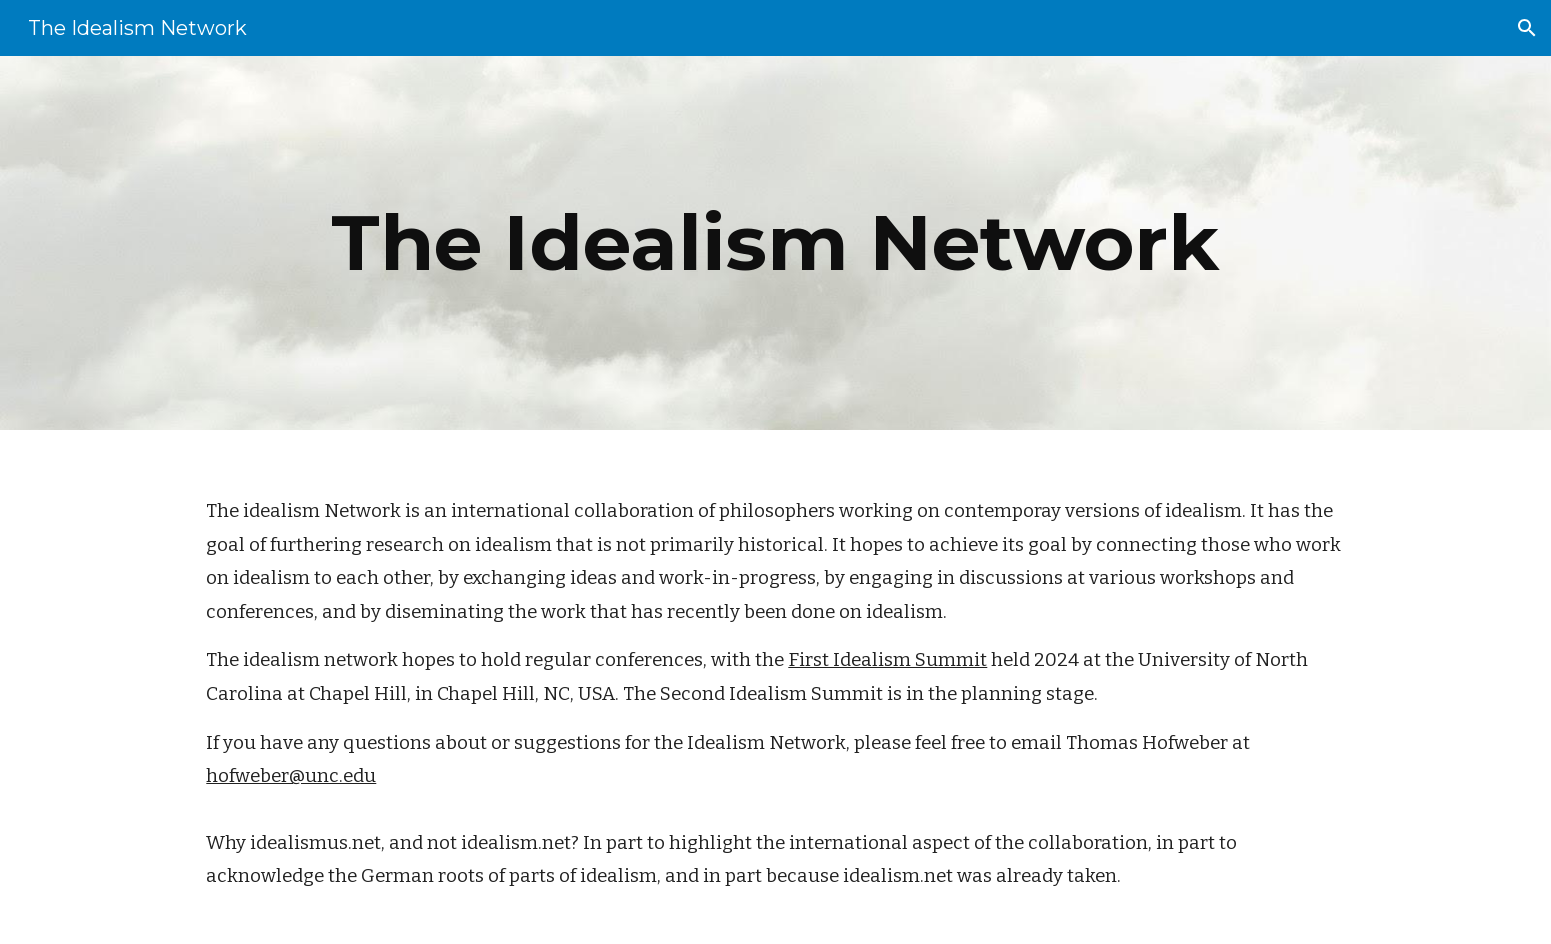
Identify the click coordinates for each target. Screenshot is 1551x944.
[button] (1527, 28)
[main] (775, 243)
